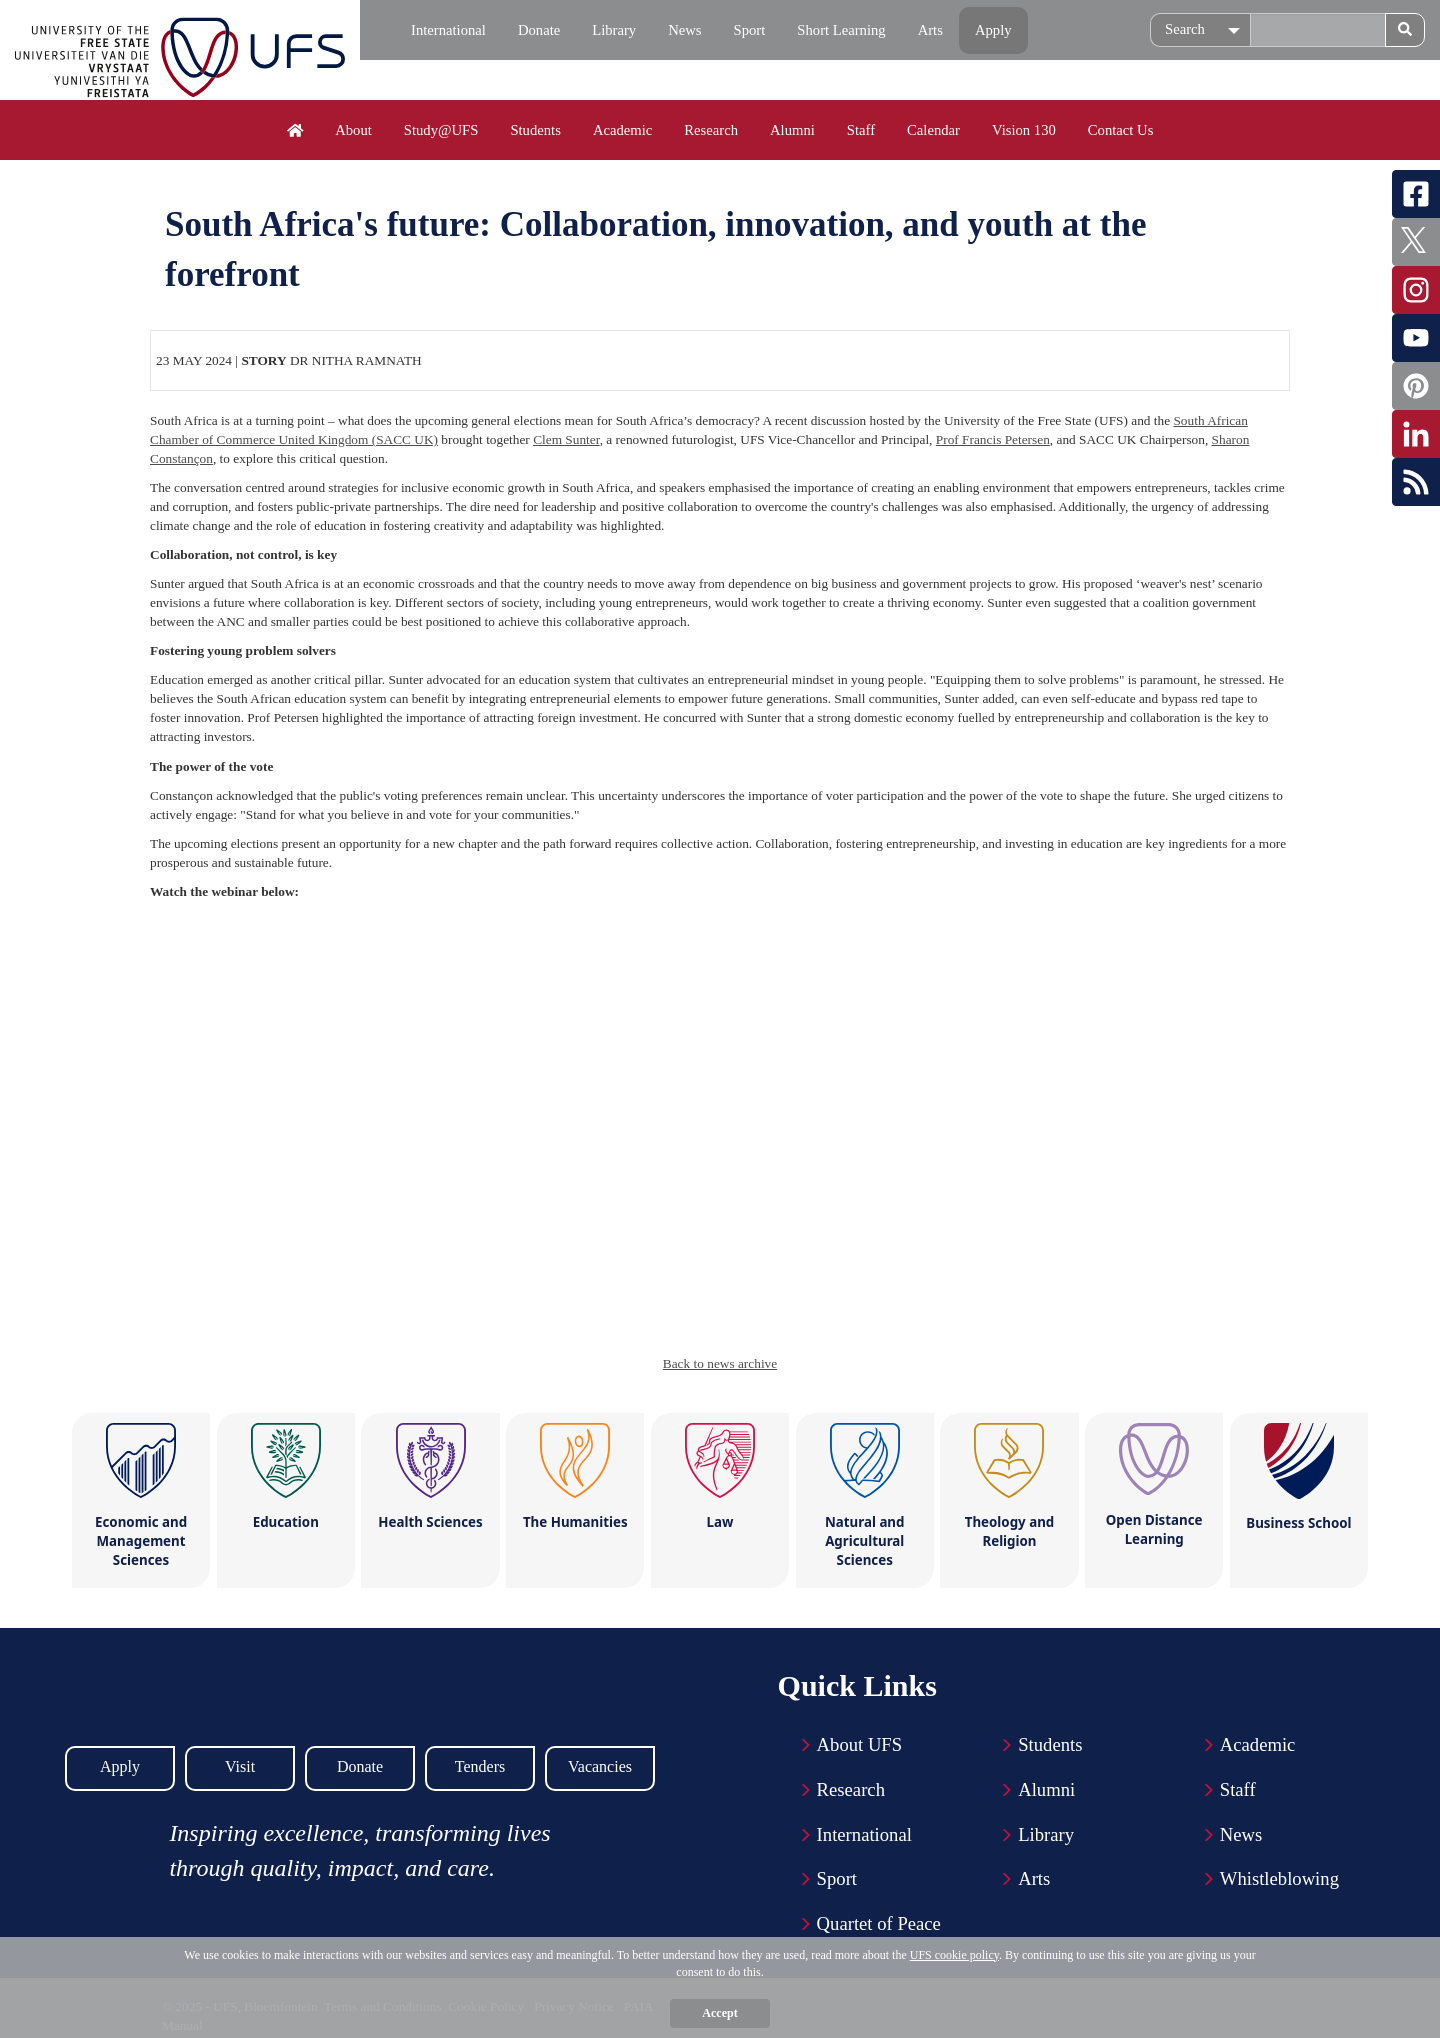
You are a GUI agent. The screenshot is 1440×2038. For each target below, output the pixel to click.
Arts (930, 30)
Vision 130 (1024, 130)
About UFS (860, 1744)
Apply (993, 30)
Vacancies (600, 1766)
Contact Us (1121, 130)
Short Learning (841, 30)
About (353, 130)
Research (711, 130)
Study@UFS (441, 130)
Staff (861, 130)
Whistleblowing (1279, 1878)
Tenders (480, 1766)
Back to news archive (720, 1363)
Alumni (792, 130)
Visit (240, 1766)
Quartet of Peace (879, 1923)
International (448, 30)
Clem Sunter (566, 439)
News (684, 30)
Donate (539, 30)
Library (614, 30)
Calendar (933, 130)
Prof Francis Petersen (993, 439)
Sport (750, 30)
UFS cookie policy (954, 1955)
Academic (622, 130)
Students (535, 130)
